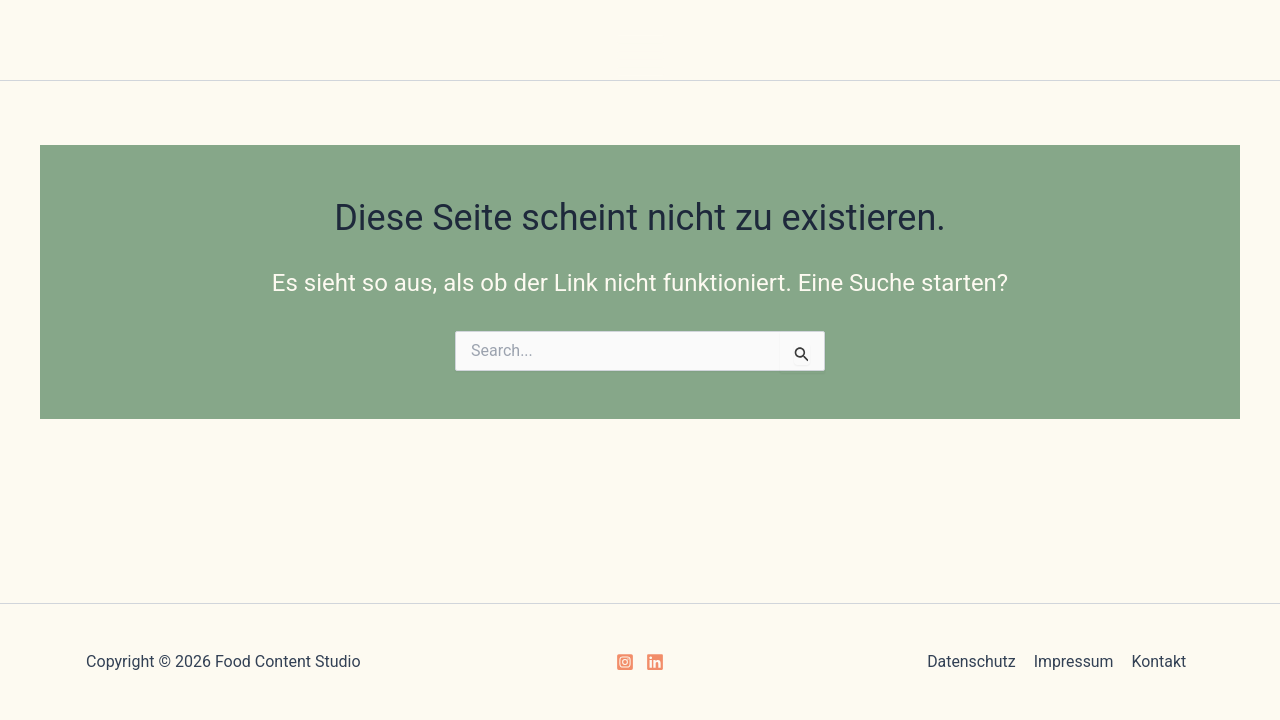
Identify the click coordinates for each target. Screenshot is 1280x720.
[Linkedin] (655, 662)
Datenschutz (972, 661)
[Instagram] (625, 662)
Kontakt (1157, 661)
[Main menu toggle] (640, 55)
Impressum (1073, 661)
